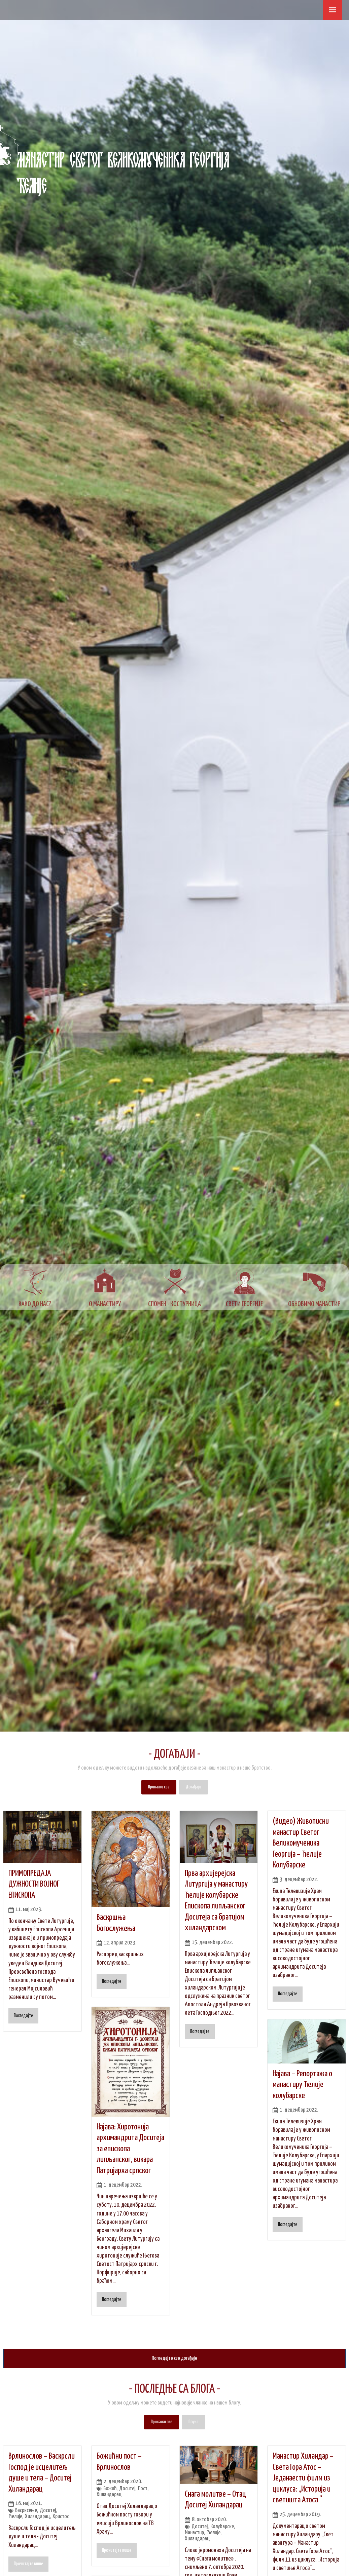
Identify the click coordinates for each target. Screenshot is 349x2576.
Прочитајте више (28, 2564)
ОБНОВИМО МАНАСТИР (314, 1304)
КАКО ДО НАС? (35, 1304)
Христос (62, 2517)
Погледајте (23, 2015)
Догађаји (193, 1787)
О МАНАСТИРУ (105, 1304)
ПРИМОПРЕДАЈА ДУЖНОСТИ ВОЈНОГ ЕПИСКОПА (34, 1884)
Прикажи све (159, 1787)
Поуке (193, 2422)
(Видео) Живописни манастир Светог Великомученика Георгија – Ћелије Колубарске (301, 1843)
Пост (142, 2489)
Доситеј (48, 2510)
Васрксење (26, 2510)
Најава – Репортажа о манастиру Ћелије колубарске (302, 2085)
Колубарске (222, 2527)
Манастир (194, 2533)
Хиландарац (38, 2517)
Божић (109, 2489)
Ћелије (15, 2517)
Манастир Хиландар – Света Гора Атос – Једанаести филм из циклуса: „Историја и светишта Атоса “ (303, 2478)
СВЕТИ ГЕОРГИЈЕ (244, 1304)
